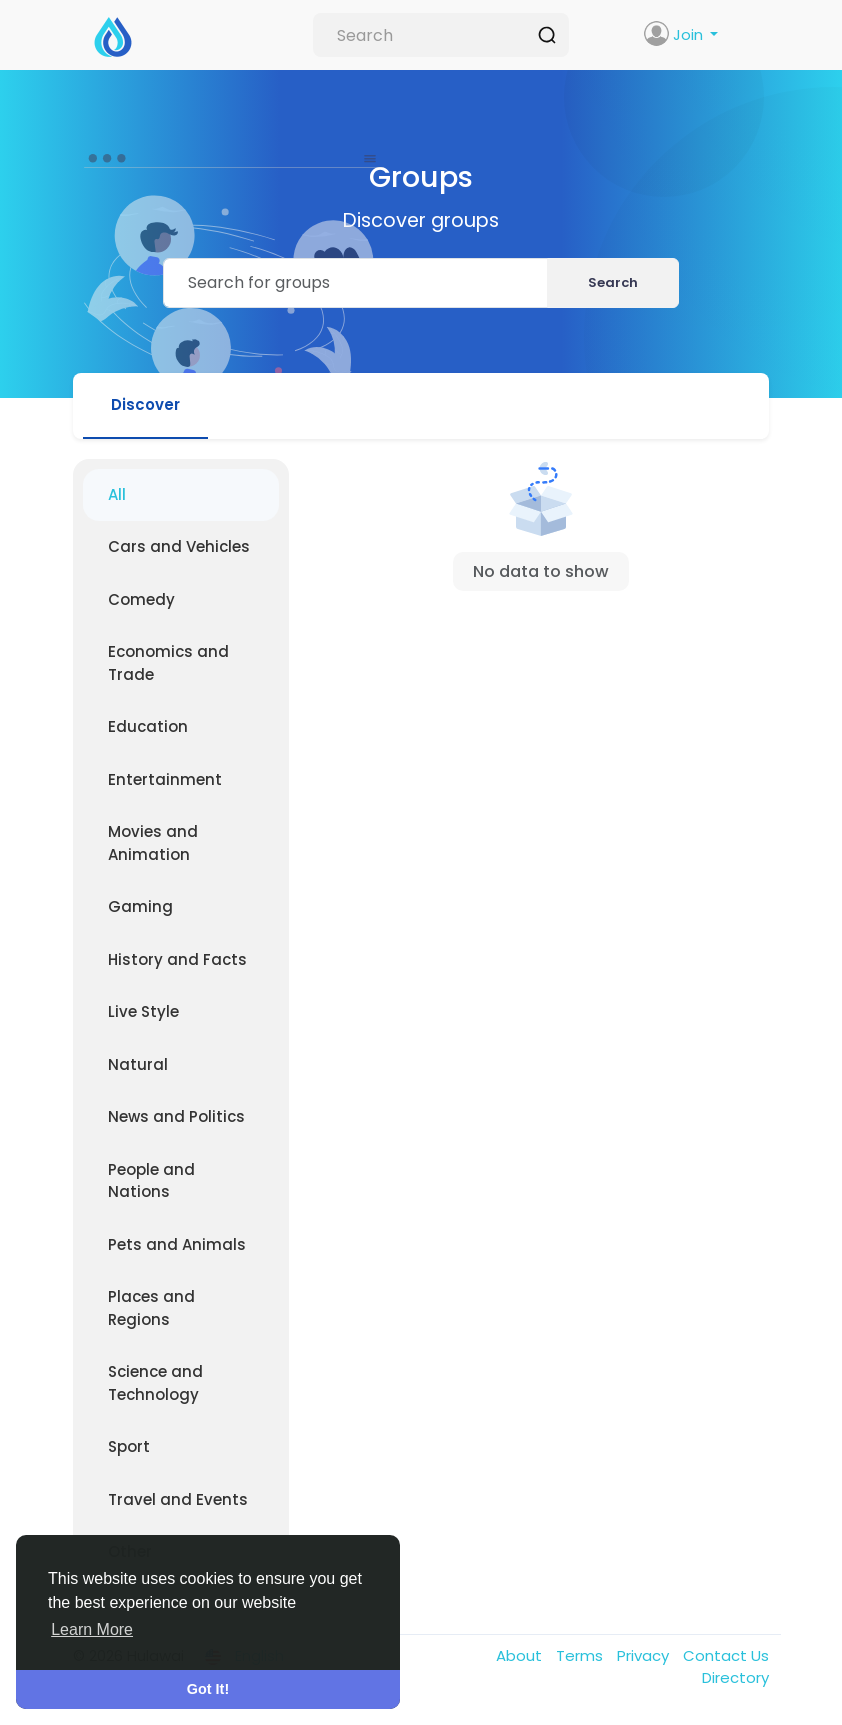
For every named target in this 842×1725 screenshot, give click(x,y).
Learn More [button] (92, 1629)
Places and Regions (151, 1308)
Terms (581, 1655)
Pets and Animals (177, 1244)
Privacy (645, 1655)
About (521, 1655)
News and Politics (176, 1116)
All (117, 494)
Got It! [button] (208, 1689)
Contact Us (726, 1655)
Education (148, 726)
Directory (735, 1677)
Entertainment (165, 779)
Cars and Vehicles (179, 546)
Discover (145, 404)
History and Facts (177, 959)
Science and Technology (155, 1383)
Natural (138, 1064)
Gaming (140, 906)
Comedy (141, 599)
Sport (129, 1446)
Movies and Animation (153, 843)
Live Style (143, 1011)
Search (613, 282)
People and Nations (151, 1181)
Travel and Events (178, 1499)
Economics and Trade (168, 663)
